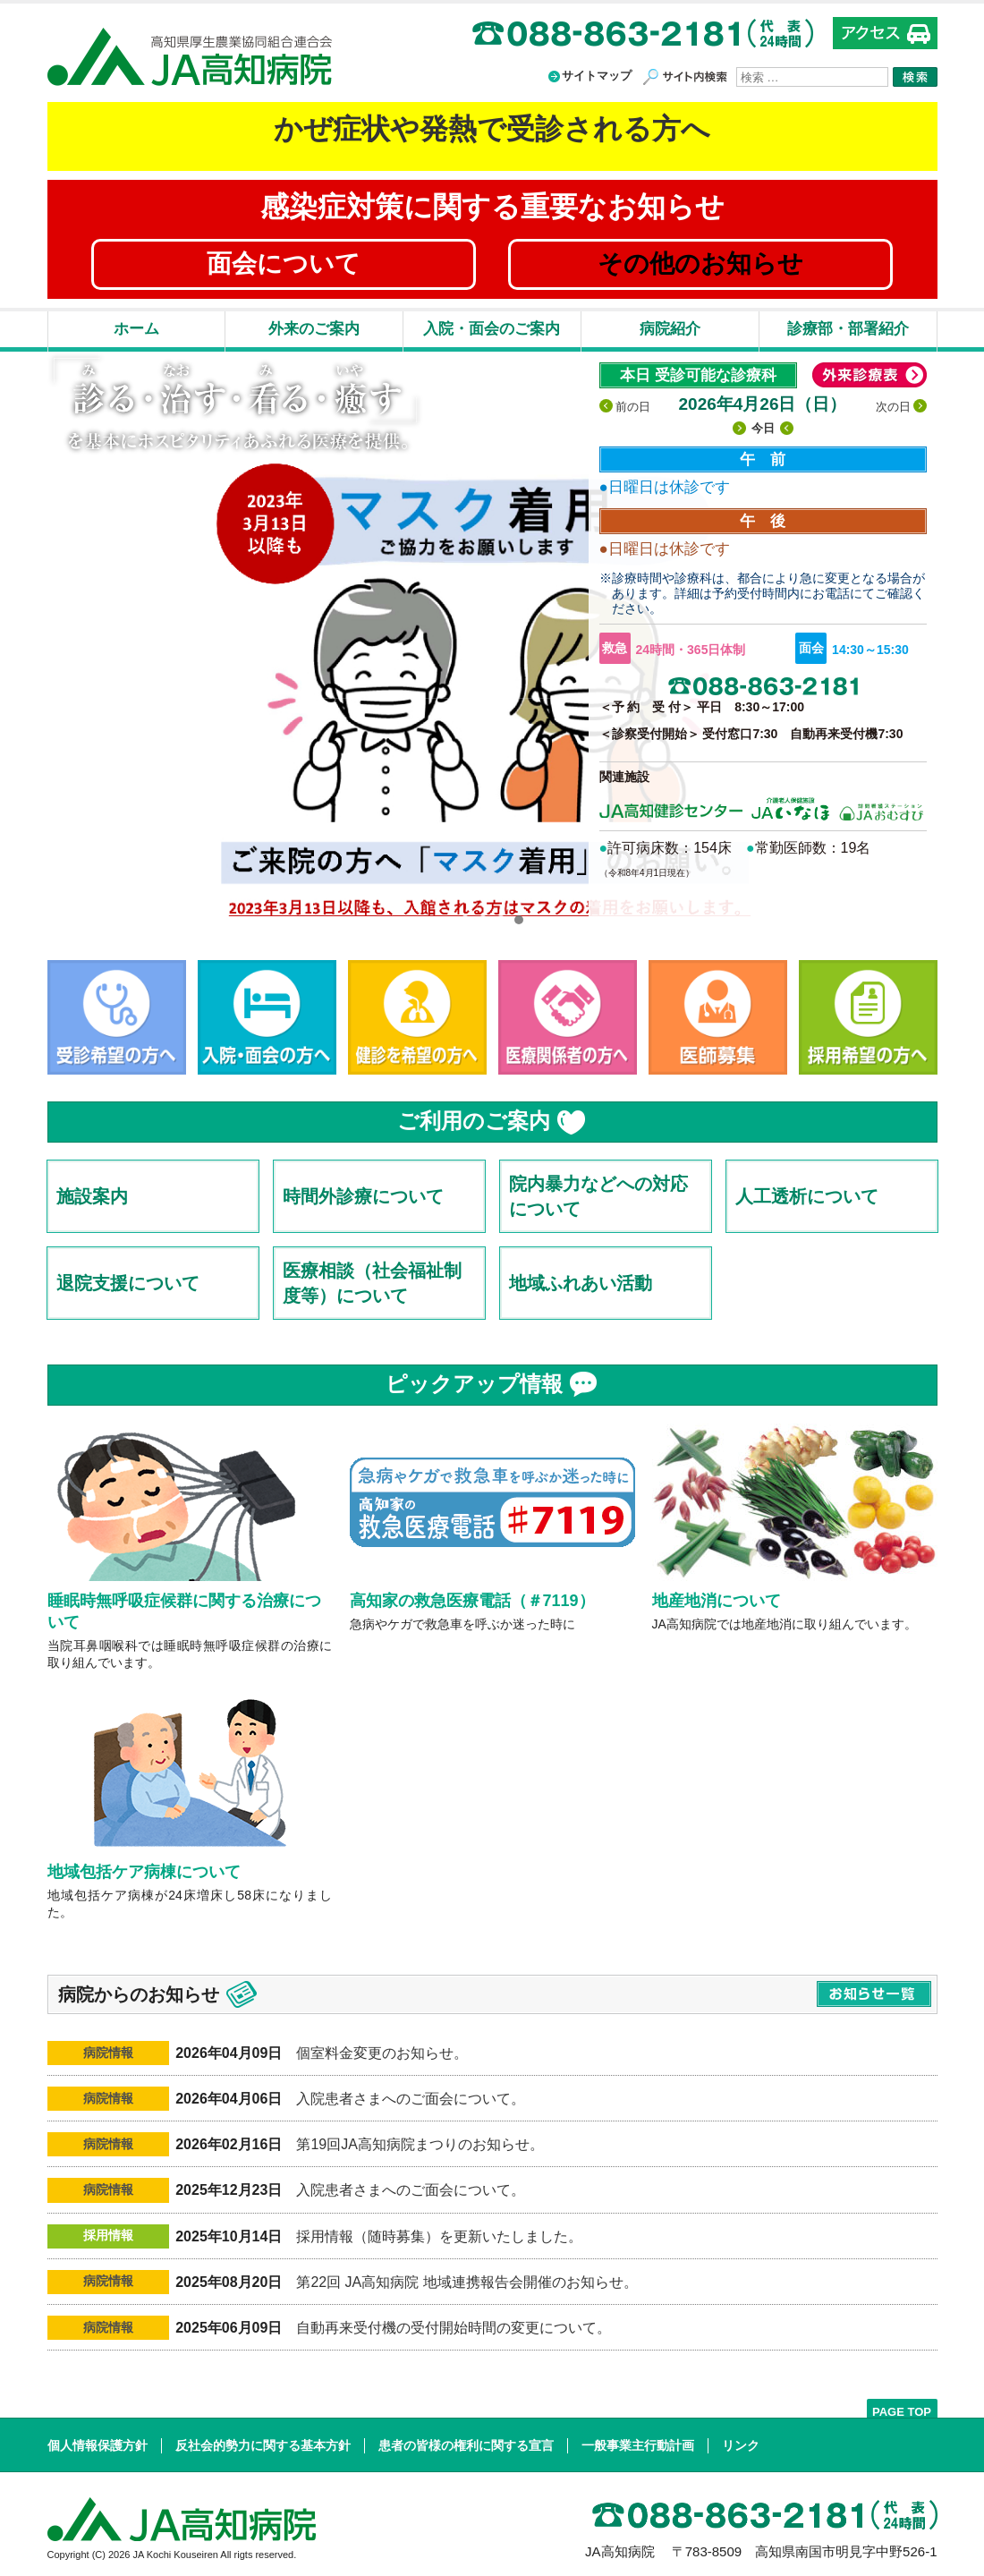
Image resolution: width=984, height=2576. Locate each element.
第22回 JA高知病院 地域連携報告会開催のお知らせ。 (466, 2282)
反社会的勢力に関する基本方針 (263, 2445)
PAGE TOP (901, 2411)
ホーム (136, 328)
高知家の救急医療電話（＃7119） (472, 1601)
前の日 (632, 406)
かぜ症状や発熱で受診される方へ (492, 129)
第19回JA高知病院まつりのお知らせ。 (419, 2144)
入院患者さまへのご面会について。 (410, 2098)
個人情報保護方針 (97, 2445)
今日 (763, 428)
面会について (284, 263)
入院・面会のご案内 (491, 328)
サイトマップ (597, 75)
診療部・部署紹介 (848, 328)
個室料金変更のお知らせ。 (382, 2053)
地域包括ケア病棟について (144, 1872)
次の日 (893, 406)
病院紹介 (670, 328)
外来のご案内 (314, 328)
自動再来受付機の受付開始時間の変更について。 (453, 2327)
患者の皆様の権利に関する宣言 (466, 2445)
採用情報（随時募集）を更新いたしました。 (439, 2236)
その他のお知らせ (700, 263)
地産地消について (716, 1601)
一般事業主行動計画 (637, 2445)
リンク (740, 2445)
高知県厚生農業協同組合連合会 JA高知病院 (189, 57)
